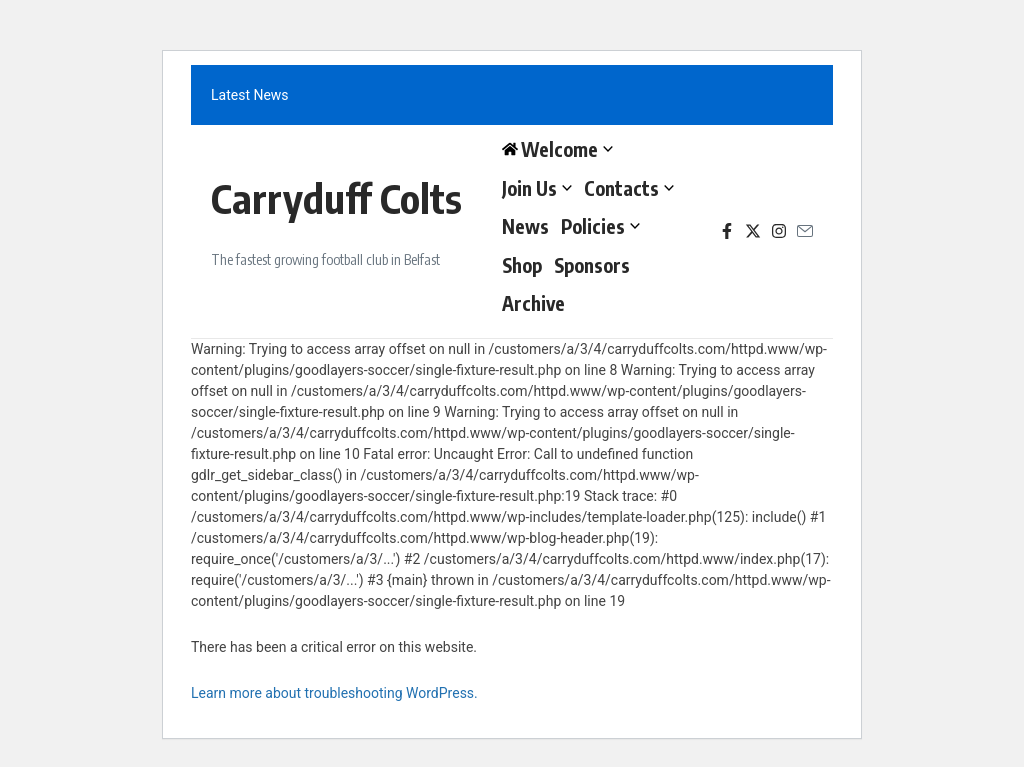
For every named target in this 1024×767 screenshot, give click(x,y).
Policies (600, 226)
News (525, 226)
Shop (522, 265)
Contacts (629, 188)
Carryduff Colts (336, 198)
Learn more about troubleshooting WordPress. (334, 693)
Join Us (537, 188)
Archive (533, 303)
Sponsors (592, 265)
